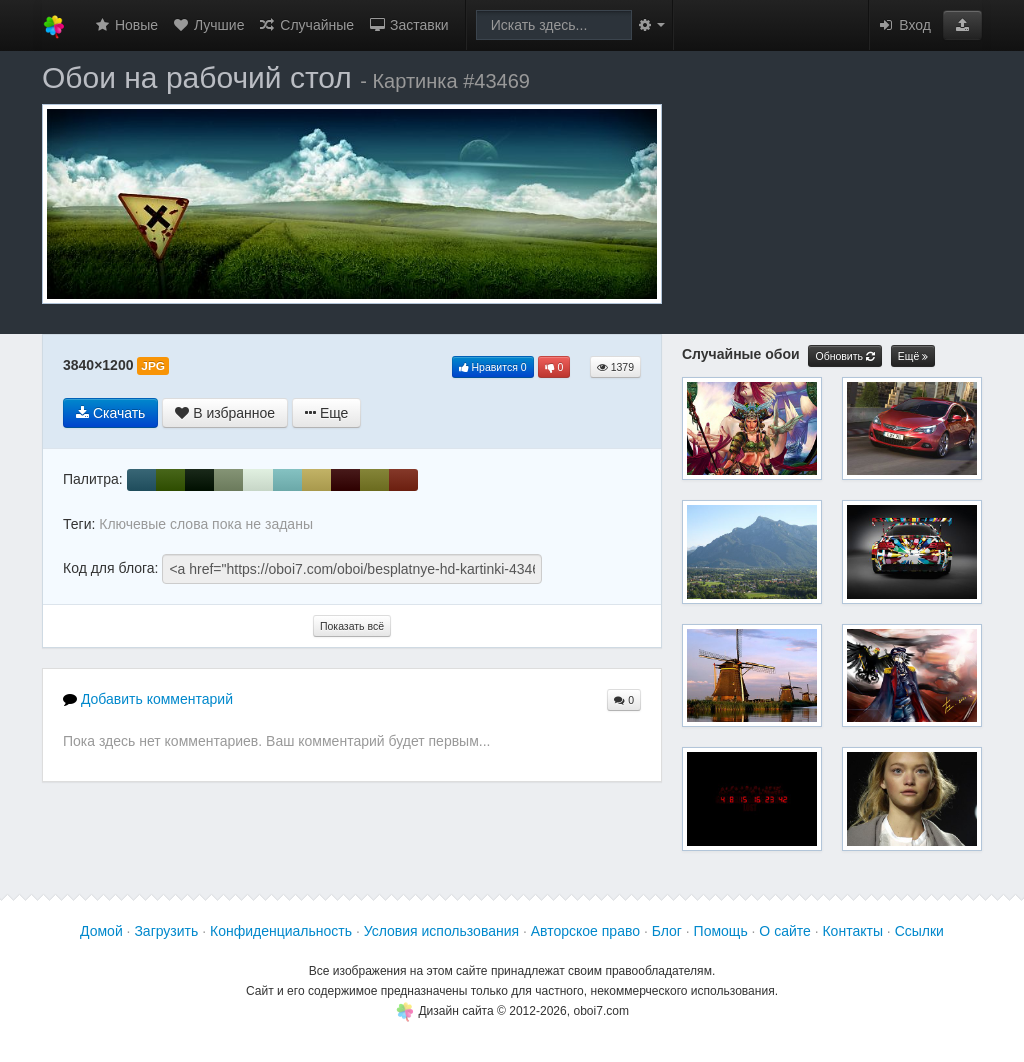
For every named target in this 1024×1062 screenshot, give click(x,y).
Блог (667, 931)
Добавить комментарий (148, 699)
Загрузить (166, 931)
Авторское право (585, 931)
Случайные (306, 25)
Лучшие (208, 25)
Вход (904, 25)
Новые (125, 25)
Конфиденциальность (281, 931)
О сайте (784, 931)
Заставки (408, 25)
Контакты (852, 931)
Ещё (913, 356)
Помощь (721, 931)
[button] (962, 25)
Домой (101, 931)
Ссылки (919, 931)
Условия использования (441, 931)
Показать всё (352, 626)
